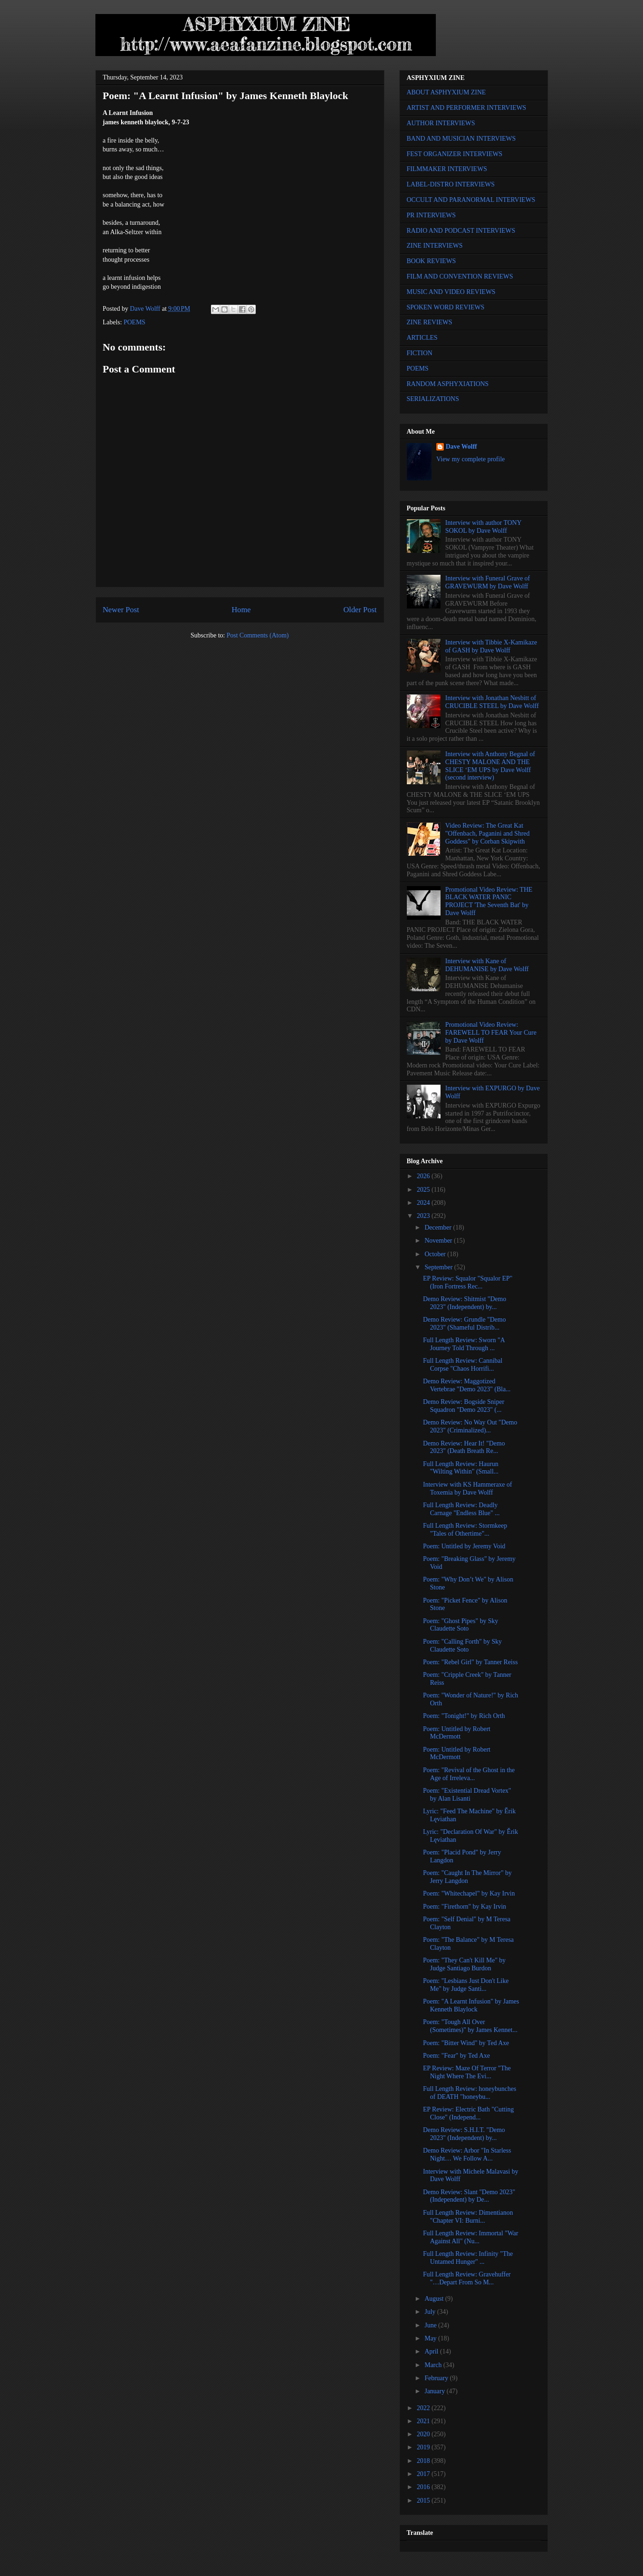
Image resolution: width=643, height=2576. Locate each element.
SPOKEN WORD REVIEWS (445, 307)
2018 (424, 2460)
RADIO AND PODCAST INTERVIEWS (461, 230)
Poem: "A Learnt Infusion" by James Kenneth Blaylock (471, 2005)
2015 (424, 2500)
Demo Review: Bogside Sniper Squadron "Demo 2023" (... (463, 1405)
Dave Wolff (461, 446)
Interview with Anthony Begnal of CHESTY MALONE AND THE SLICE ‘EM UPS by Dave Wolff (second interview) (490, 766)
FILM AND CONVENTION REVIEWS (460, 276)
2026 (424, 1176)
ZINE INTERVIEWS (435, 245)
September (439, 1267)
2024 (424, 1202)
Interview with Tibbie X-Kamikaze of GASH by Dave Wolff (491, 646)
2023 (424, 1215)
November (439, 1240)
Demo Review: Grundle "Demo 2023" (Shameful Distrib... (464, 1323)
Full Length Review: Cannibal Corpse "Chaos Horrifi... (462, 1364)
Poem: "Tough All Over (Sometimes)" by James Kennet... (470, 2025)
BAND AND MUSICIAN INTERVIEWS (461, 138)
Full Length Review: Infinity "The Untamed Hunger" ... (468, 2257)
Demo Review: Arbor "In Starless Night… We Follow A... (467, 2154)
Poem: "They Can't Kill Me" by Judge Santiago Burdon (464, 1964)
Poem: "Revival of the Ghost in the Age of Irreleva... (468, 1774)
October (436, 1254)
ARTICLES (422, 337)
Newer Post (121, 609)
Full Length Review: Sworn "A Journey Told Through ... (464, 1344)
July (431, 2311)
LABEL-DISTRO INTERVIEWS (451, 184)
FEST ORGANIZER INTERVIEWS (455, 153)
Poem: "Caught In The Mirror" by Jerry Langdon (467, 1876)
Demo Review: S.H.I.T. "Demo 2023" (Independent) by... (464, 2133)
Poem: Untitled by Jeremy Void (464, 1546)
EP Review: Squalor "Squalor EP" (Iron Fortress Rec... (467, 1282)
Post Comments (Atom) (257, 635)
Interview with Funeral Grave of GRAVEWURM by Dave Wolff (487, 582)
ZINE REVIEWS (430, 322)
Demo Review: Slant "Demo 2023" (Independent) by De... (469, 2196)
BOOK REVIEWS (431, 261)
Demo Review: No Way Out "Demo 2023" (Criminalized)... (470, 1426)
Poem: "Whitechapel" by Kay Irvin (469, 1893)
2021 (424, 2421)
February (437, 2378)
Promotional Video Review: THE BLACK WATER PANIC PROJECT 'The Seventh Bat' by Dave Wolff (488, 901)
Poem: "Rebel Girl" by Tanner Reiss (470, 1662)
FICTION (420, 353)
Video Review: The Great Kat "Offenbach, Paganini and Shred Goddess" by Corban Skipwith (487, 833)
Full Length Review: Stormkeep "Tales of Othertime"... (465, 1529)
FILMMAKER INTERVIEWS (447, 168)
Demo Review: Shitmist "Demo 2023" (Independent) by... (464, 1302)
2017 (424, 2473)
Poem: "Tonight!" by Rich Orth (464, 1715)
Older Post (359, 609)
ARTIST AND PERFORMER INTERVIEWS (467, 107)
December (439, 1227)
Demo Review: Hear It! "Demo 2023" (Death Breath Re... (464, 1447)
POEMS (134, 322)
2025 (424, 1189)
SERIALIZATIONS (433, 398)
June (431, 2325)
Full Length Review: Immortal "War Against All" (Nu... (470, 2237)
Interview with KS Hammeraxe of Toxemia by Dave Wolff (467, 1488)
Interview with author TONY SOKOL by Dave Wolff (483, 526)
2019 (424, 2447)
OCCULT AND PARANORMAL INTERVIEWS (471, 199)
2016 (424, 2486)
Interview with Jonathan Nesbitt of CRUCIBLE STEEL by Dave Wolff (492, 701)
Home (241, 609)
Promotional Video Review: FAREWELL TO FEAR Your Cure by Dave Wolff (490, 1032)
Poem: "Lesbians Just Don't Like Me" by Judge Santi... (465, 1984)
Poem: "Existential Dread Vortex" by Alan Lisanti (467, 1794)
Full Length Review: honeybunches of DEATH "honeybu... (469, 2092)
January (436, 2391)
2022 (424, 2407)
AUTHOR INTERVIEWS (441, 123)
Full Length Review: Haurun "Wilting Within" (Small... (461, 1467)
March (434, 2364)
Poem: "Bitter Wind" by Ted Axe (466, 2042)
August (435, 2298)
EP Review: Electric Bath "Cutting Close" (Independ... (468, 2113)
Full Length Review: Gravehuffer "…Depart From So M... (467, 2278)
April (432, 2351)
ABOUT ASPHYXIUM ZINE (446, 92)
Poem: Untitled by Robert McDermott (456, 1732)
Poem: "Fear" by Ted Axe (456, 2055)
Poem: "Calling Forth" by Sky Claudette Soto (462, 1645)
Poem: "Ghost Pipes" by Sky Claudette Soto (460, 1624)
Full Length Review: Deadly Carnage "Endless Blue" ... (461, 1509)
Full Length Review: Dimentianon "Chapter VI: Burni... (468, 2216)
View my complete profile (470, 459)
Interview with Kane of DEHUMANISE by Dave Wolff (486, 965)
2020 (424, 2434)
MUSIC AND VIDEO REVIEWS (451, 291)
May (431, 2338)
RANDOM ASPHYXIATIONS (448, 383)
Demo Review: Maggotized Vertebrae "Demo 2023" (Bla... (466, 1385)
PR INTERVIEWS (431, 215)
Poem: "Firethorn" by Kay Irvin (464, 1906)
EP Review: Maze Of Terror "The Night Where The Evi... (467, 2072)
